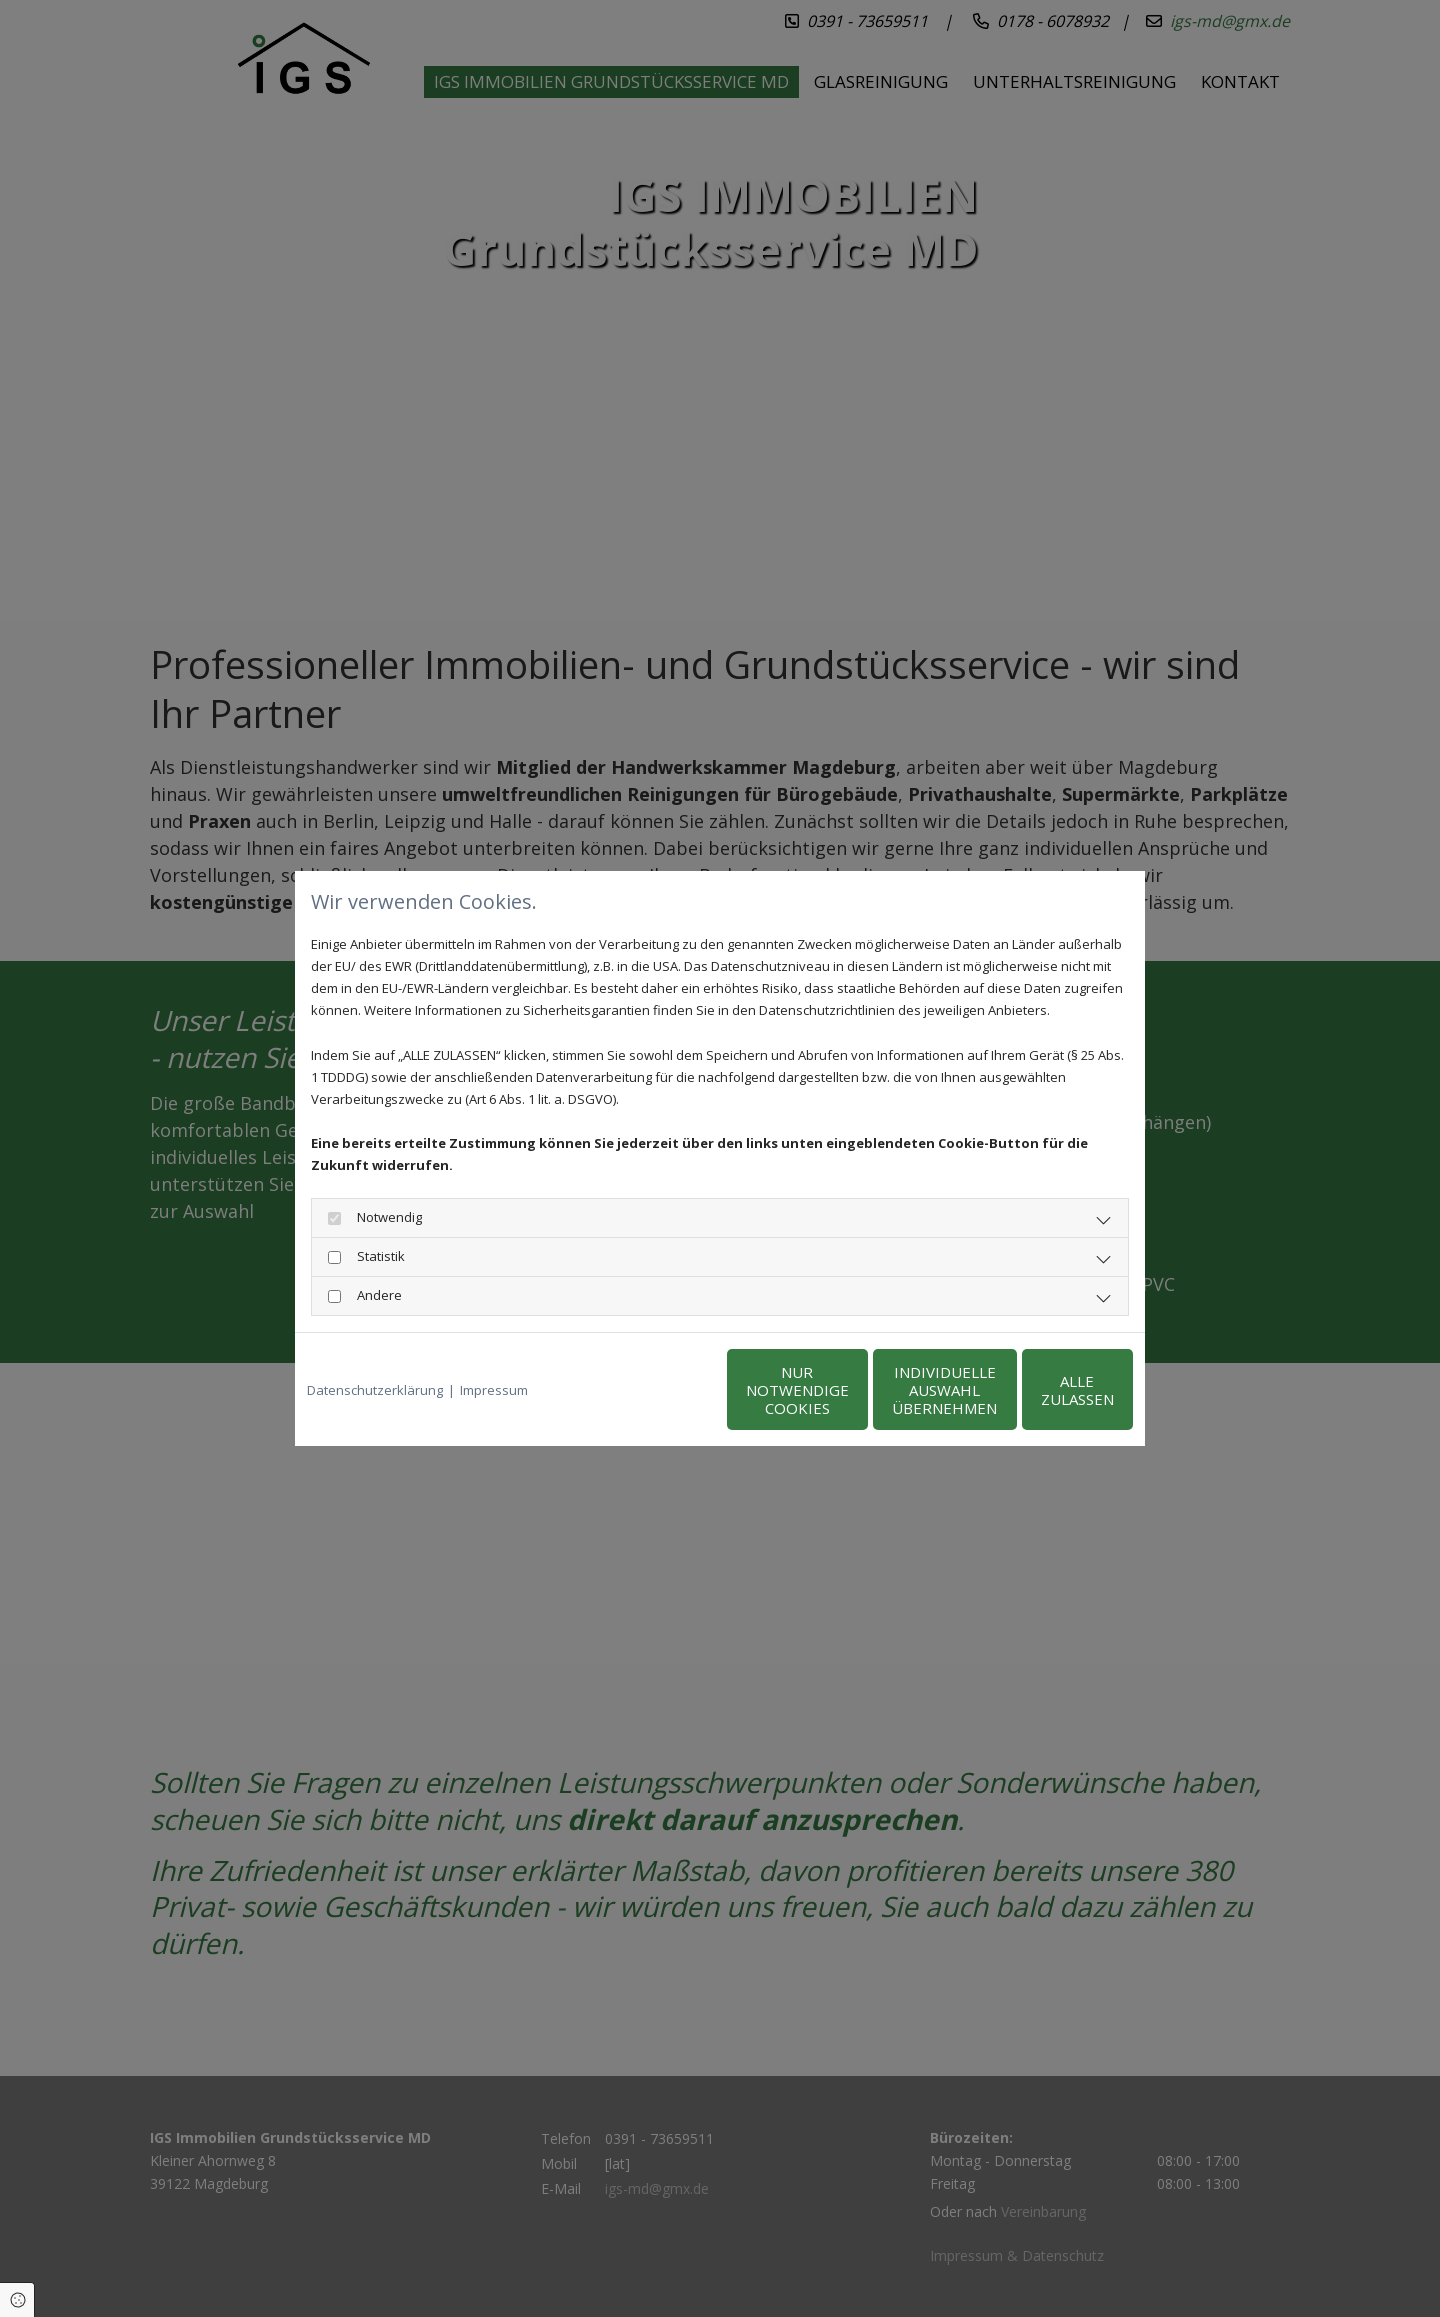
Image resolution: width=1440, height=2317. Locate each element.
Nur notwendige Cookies (660, 1390)
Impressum (494, 1390)
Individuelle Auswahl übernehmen (850, 1390)
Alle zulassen (1040, 1390)
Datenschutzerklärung (375, 1390)
